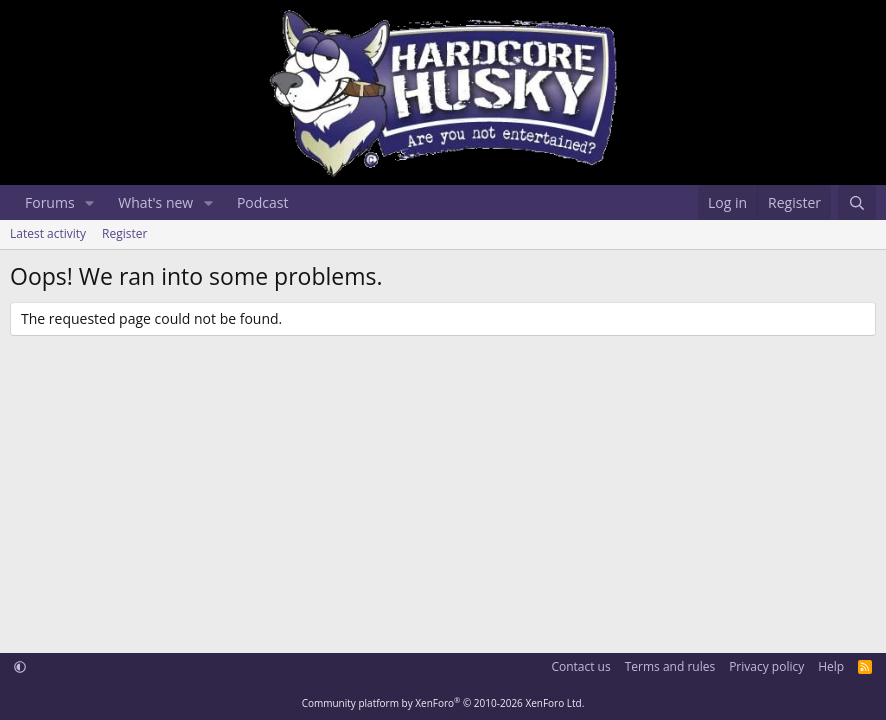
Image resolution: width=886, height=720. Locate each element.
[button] (89, 203)
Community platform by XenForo (443, 703)
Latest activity (48, 233)
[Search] (857, 203)
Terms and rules (670, 666)
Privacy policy (766, 666)
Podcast (263, 202)
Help (831, 666)
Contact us (580, 666)
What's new (155, 202)
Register (124, 233)
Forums (50, 202)
